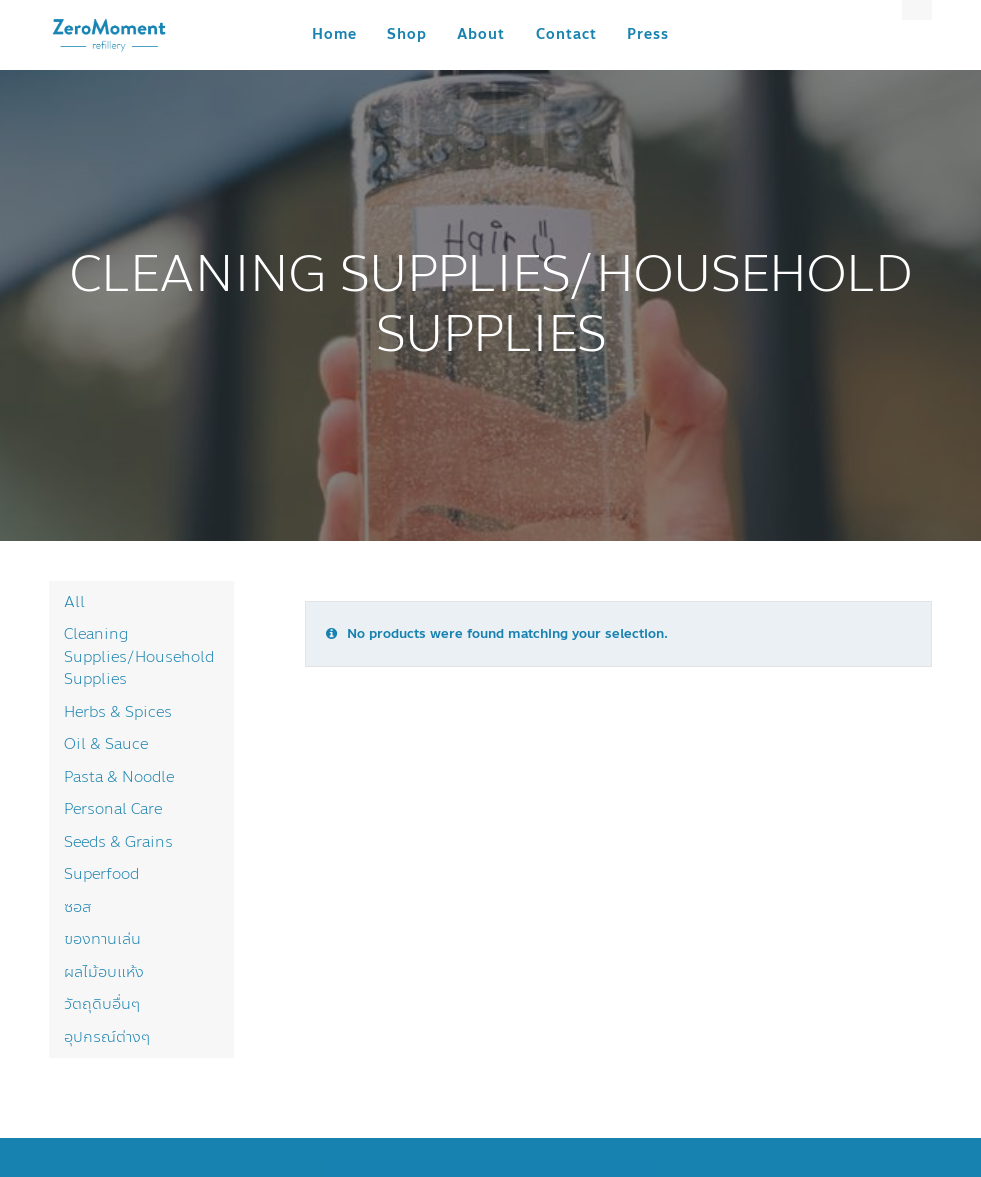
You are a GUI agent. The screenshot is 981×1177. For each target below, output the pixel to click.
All (74, 602)
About (481, 34)
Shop (407, 34)
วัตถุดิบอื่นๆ (102, 1004)
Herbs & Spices (118, 712)
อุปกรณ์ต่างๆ (107, 1037)
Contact (566, 34)
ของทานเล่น (102, 939)
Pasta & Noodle (119, 777)
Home (334, 34)
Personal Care (113, 809)
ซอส (77, 907)
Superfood (101, 874)
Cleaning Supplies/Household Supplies (139, 656)
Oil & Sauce (106, 744)
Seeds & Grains (118, 842)
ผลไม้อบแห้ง (104, 972)
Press (648, 34)
